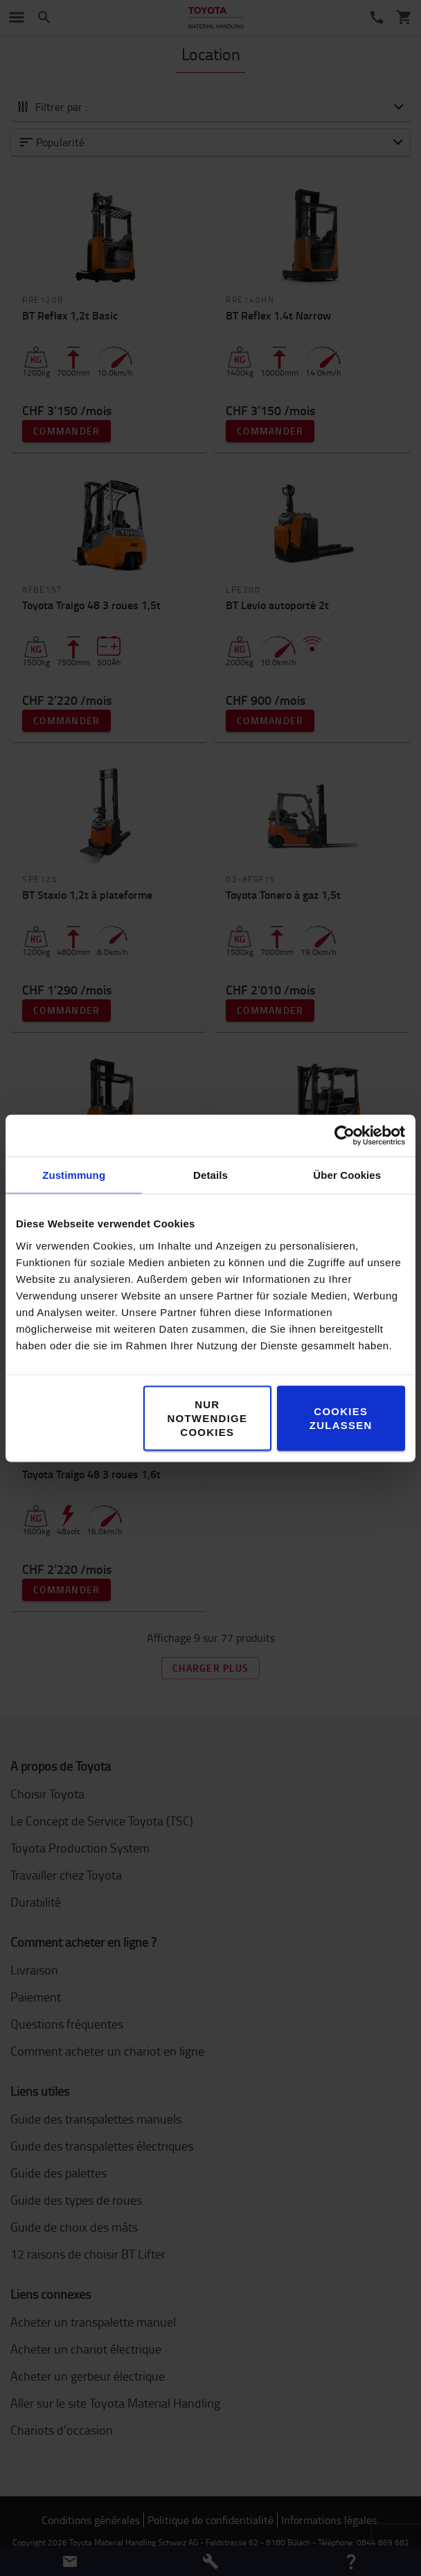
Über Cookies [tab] (347, 1174)
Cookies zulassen (341, 1417)
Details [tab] (210, 1174)
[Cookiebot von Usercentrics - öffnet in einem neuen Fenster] (344, 1135)
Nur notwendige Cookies (207, 1417)
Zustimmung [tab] (73, 1174)
